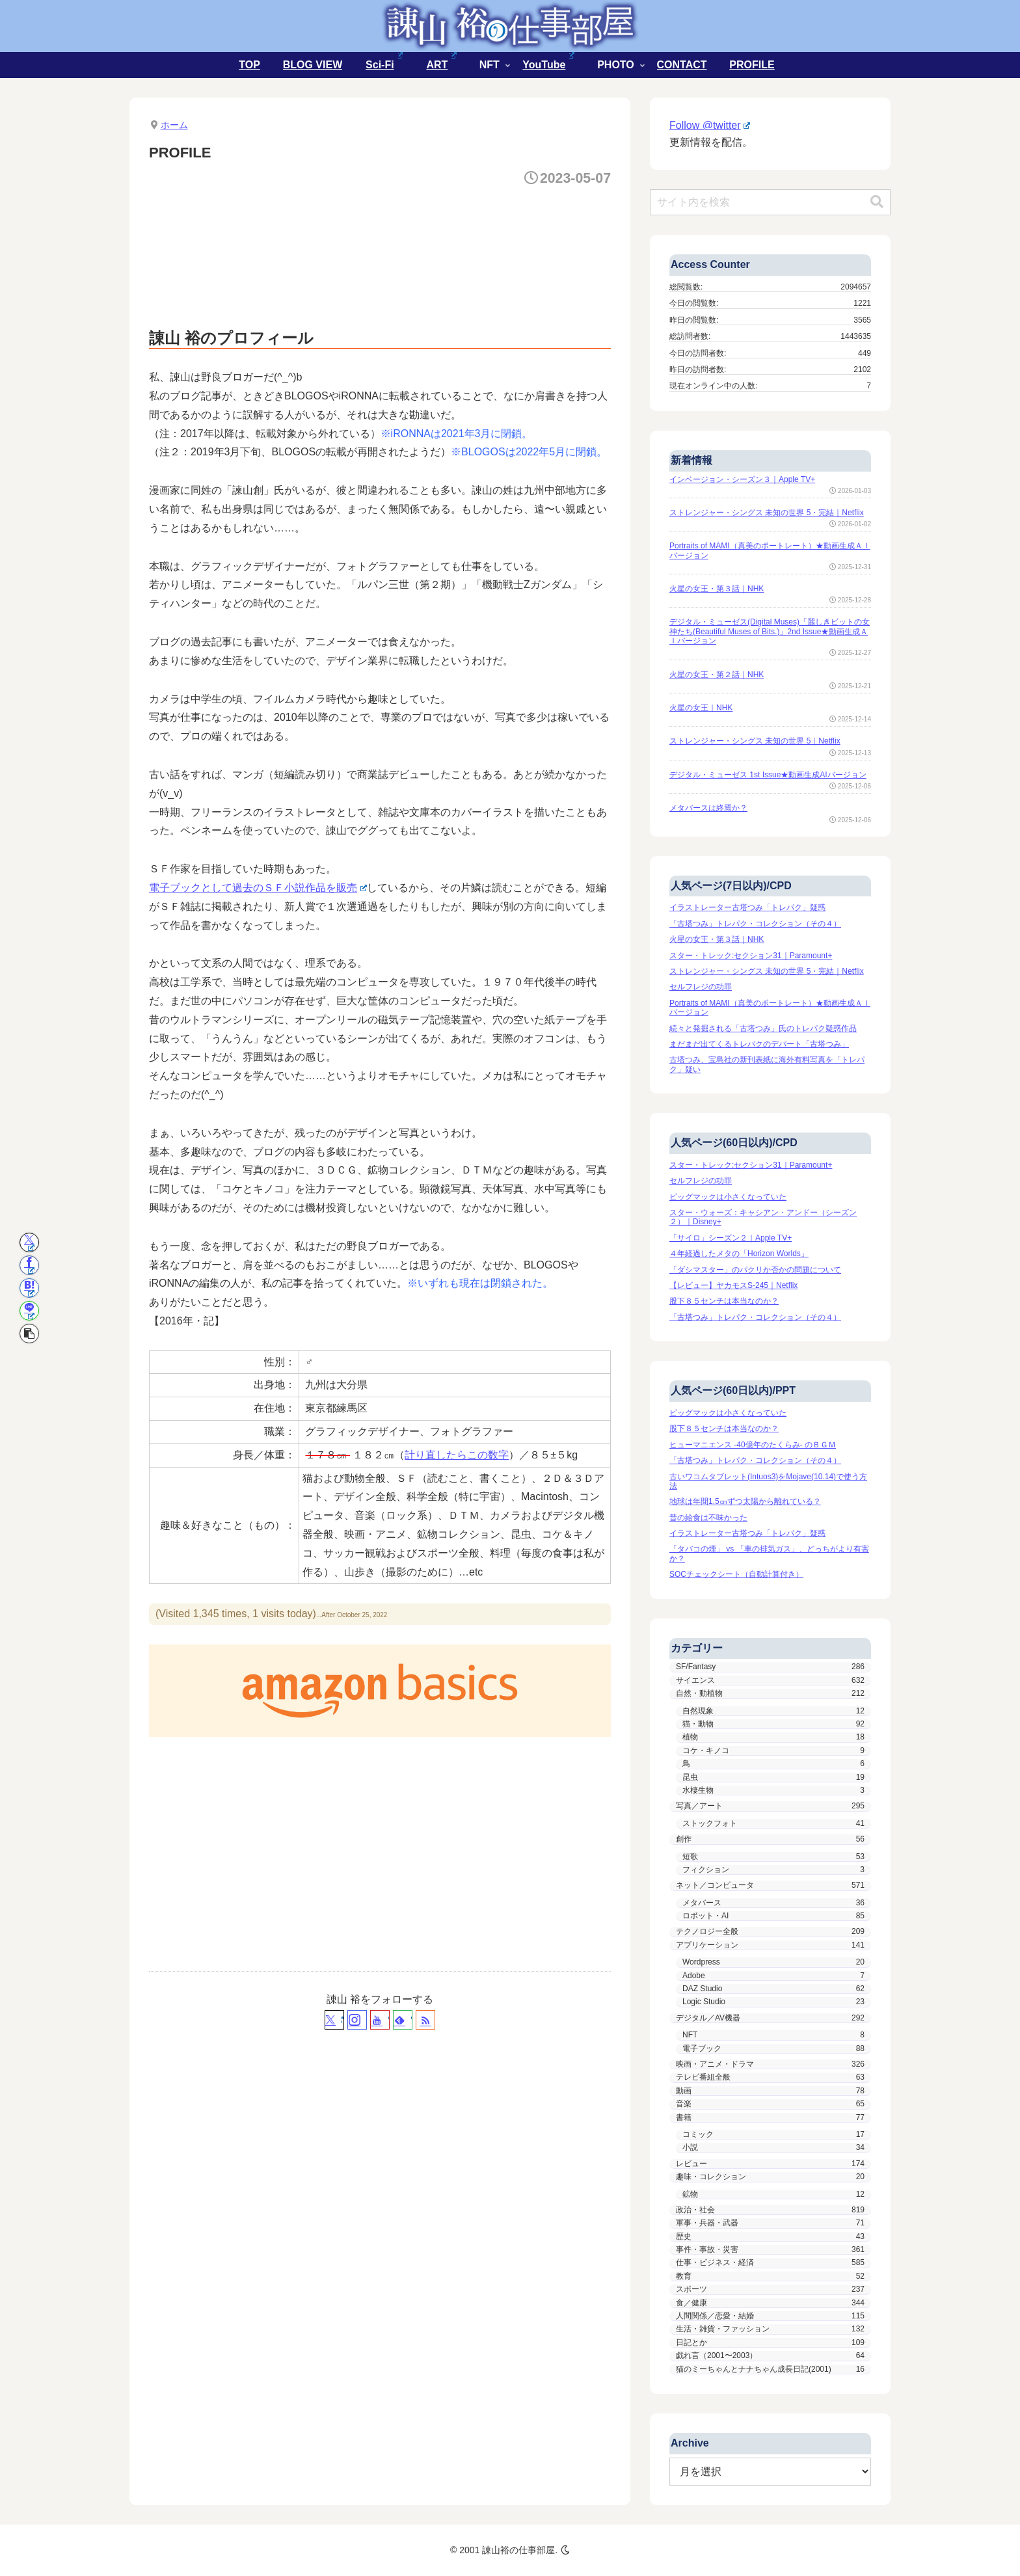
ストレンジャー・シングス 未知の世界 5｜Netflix (754, 740)
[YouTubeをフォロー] (380, 2020)
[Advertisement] (386, 234)
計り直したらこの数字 (457, 1454)
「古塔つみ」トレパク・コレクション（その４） (755, 923)
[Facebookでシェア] (29, 1265)
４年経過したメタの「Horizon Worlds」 (739, 1253)
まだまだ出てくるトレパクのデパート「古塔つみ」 (759, 1044)
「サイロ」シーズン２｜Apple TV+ (730, 1237)
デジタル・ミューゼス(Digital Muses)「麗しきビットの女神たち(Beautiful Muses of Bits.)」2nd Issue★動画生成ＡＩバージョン (769, 631)
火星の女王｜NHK (700, 707)
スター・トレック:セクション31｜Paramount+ (750, 955)
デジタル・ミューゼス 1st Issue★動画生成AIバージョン (767, 774)
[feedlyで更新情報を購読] (402, 2020)
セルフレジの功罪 (700, 986)
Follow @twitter (709, 125)
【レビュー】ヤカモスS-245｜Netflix (733, 1285)
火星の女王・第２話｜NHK (716, 674)
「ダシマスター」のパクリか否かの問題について (755, 1269)
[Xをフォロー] (334, 2020)
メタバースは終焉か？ (708, 807)
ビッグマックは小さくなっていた (727, 1196)
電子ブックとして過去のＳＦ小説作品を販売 (258, 887)
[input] (770, 202)
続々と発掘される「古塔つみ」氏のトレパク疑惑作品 (763, 1028)
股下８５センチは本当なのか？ (724, 1301)
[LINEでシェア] (29, 1311)
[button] (29, 1333)
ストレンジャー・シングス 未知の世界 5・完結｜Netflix (766, 512)
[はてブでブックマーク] (29, 1288)
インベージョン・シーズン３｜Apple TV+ (742, 479)
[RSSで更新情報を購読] (425, 2020)
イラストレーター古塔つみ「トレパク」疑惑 (747, 907)
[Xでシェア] (29, 1242)
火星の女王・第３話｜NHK (716, 588)
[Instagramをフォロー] (357, 2020)
